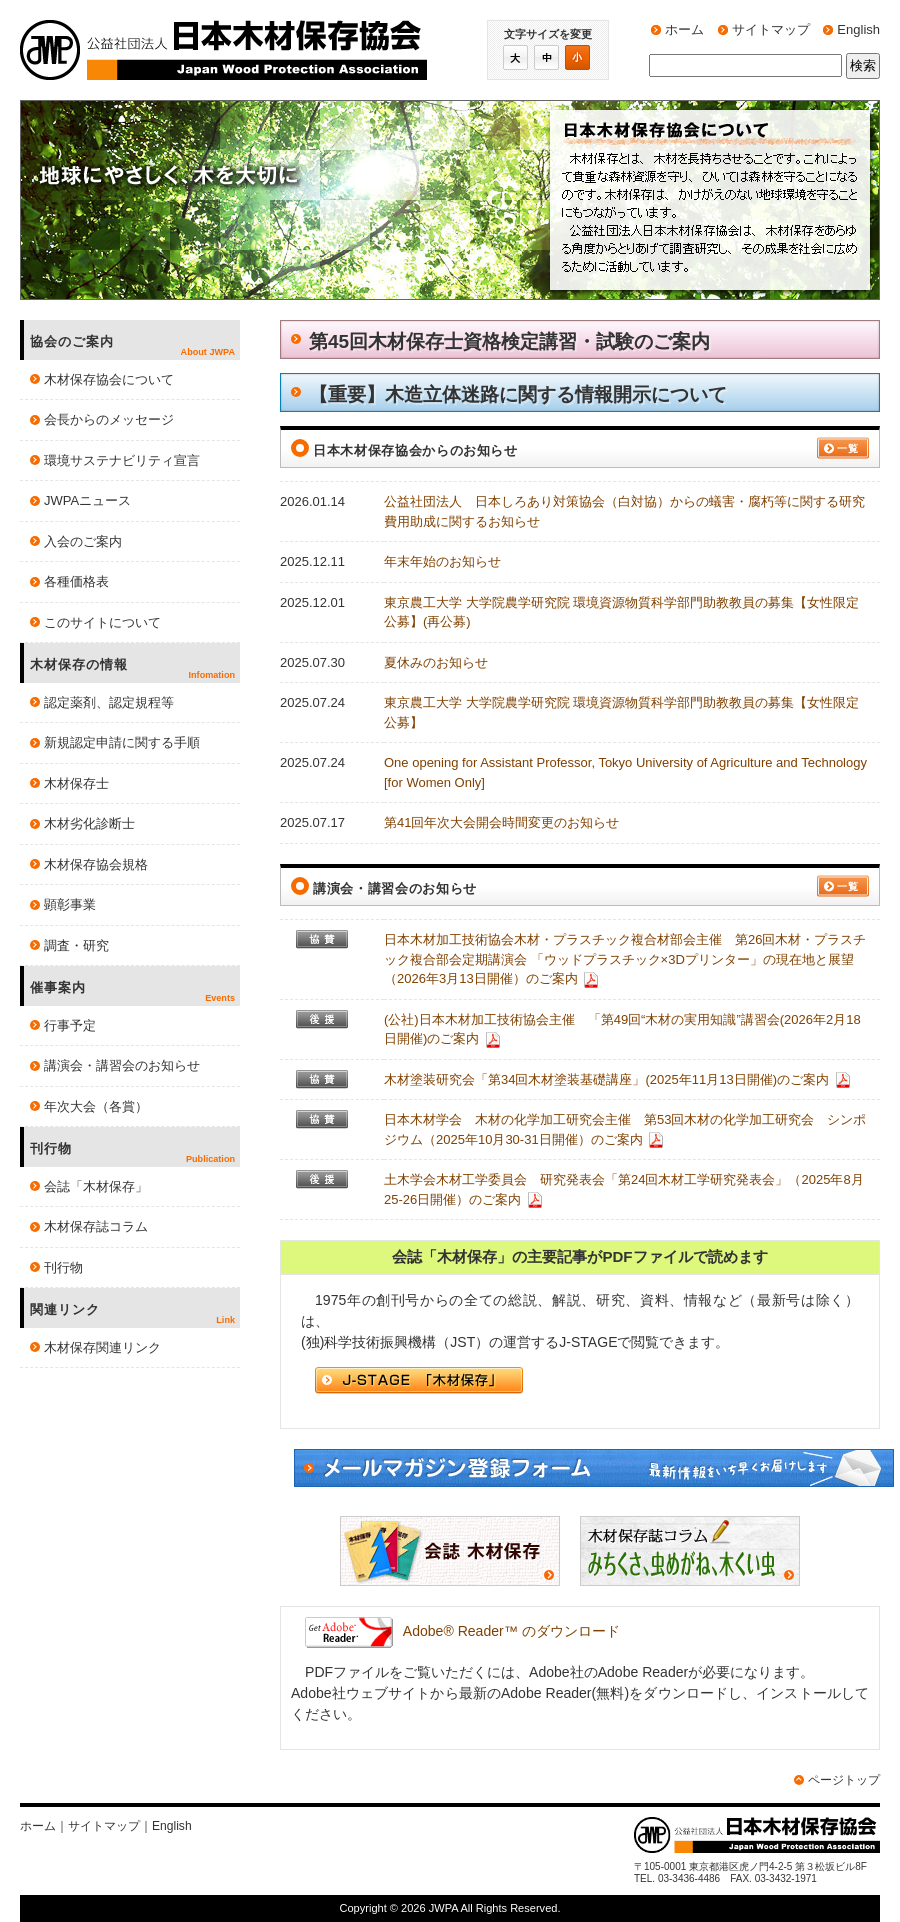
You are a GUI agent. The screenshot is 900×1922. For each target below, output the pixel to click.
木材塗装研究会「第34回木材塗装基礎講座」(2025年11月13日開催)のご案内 (606, 1079)
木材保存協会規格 (96, 864)
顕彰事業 (70, 904)
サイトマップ (771, 29)
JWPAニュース (87, 500)
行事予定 (70, 1025)
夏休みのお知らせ (436, 662)
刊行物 (63, 1267)
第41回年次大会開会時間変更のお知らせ (501, 822)
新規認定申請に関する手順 (122, 742)
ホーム (684, 29)
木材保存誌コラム (96, 1226)
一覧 (847, 448)
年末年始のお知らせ (442, 561)
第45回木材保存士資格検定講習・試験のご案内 (509, 341)
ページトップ (844, 1780)
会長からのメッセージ (109, 419)
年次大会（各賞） (96, 1106)
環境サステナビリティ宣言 (122, 460)
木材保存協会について (109, 379)
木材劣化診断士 (89, 823)
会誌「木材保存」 (96, 1186)
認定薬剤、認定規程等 (109, 702)
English (858, 29)
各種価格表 (76, 581)
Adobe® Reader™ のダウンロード (462, 1631)
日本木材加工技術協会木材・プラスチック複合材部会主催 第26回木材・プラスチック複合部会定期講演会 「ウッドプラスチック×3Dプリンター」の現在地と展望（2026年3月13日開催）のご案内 (625, 959)
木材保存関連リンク (102, 1347)
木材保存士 (76, 783)
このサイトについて (102, 622)
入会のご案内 (83, 541)
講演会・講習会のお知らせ (122, 1065)
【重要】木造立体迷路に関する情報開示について (518, 394)
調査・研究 (76, 945)
